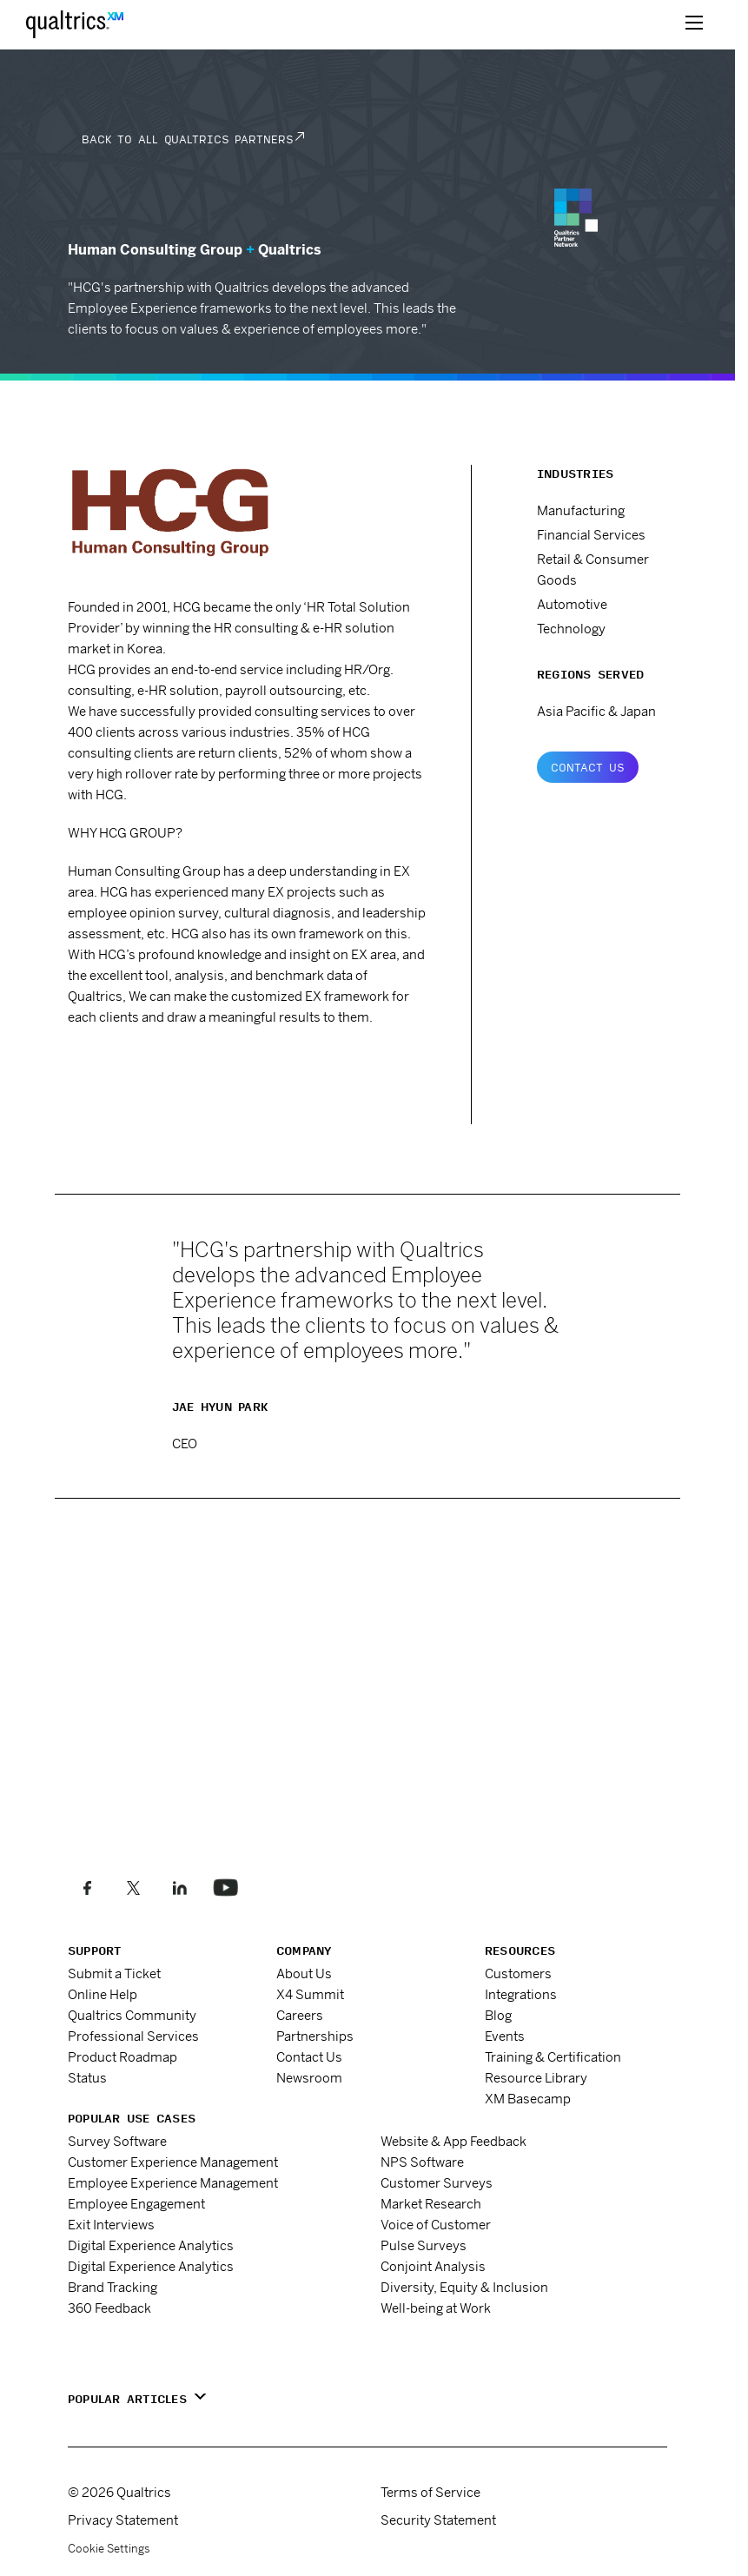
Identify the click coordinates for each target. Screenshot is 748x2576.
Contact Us (588, 767)
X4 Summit (310, 1994)
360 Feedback (109, 2308)
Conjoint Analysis (433, 2266)
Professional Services (133, 2036)
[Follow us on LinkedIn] (179, 1887)
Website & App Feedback (453, 2141)
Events (505, 2036)
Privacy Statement (123, 2520)
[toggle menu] (694, 24)
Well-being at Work (436, 2308)
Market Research (431, 2203)
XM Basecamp (528, 2098)
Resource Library (536, 2077)
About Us (304, 1973)
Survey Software (117, 2141)
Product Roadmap (122, 2057)
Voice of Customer (436, 2224)
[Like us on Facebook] (87, 1887)
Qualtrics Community (132, 2015)
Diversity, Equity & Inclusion (464, 2287)
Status (87, 2077)
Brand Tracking (112, 2287)
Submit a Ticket (114, 1973)
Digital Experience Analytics (151, 2245)
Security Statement (438, 2520)
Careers (299, 2015)
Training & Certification (553, 2057)
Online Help (102, 1994)
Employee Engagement (136, 2203)
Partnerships (315, 2036)
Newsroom (309, 2077)
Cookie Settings (109, 2549)
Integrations (521, 1994)
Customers (518, 1973)
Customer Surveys (437, 2183)
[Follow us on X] (133, 1887)
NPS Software (422, 2162)
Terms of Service (430, 2492)
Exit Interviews (111, 2224)
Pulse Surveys (424, 2245)
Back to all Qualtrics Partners (187, 139)
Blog (498, 2015)
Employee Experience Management (173, 2183)
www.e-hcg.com (132, 1065)
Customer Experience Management (173, 2162)
